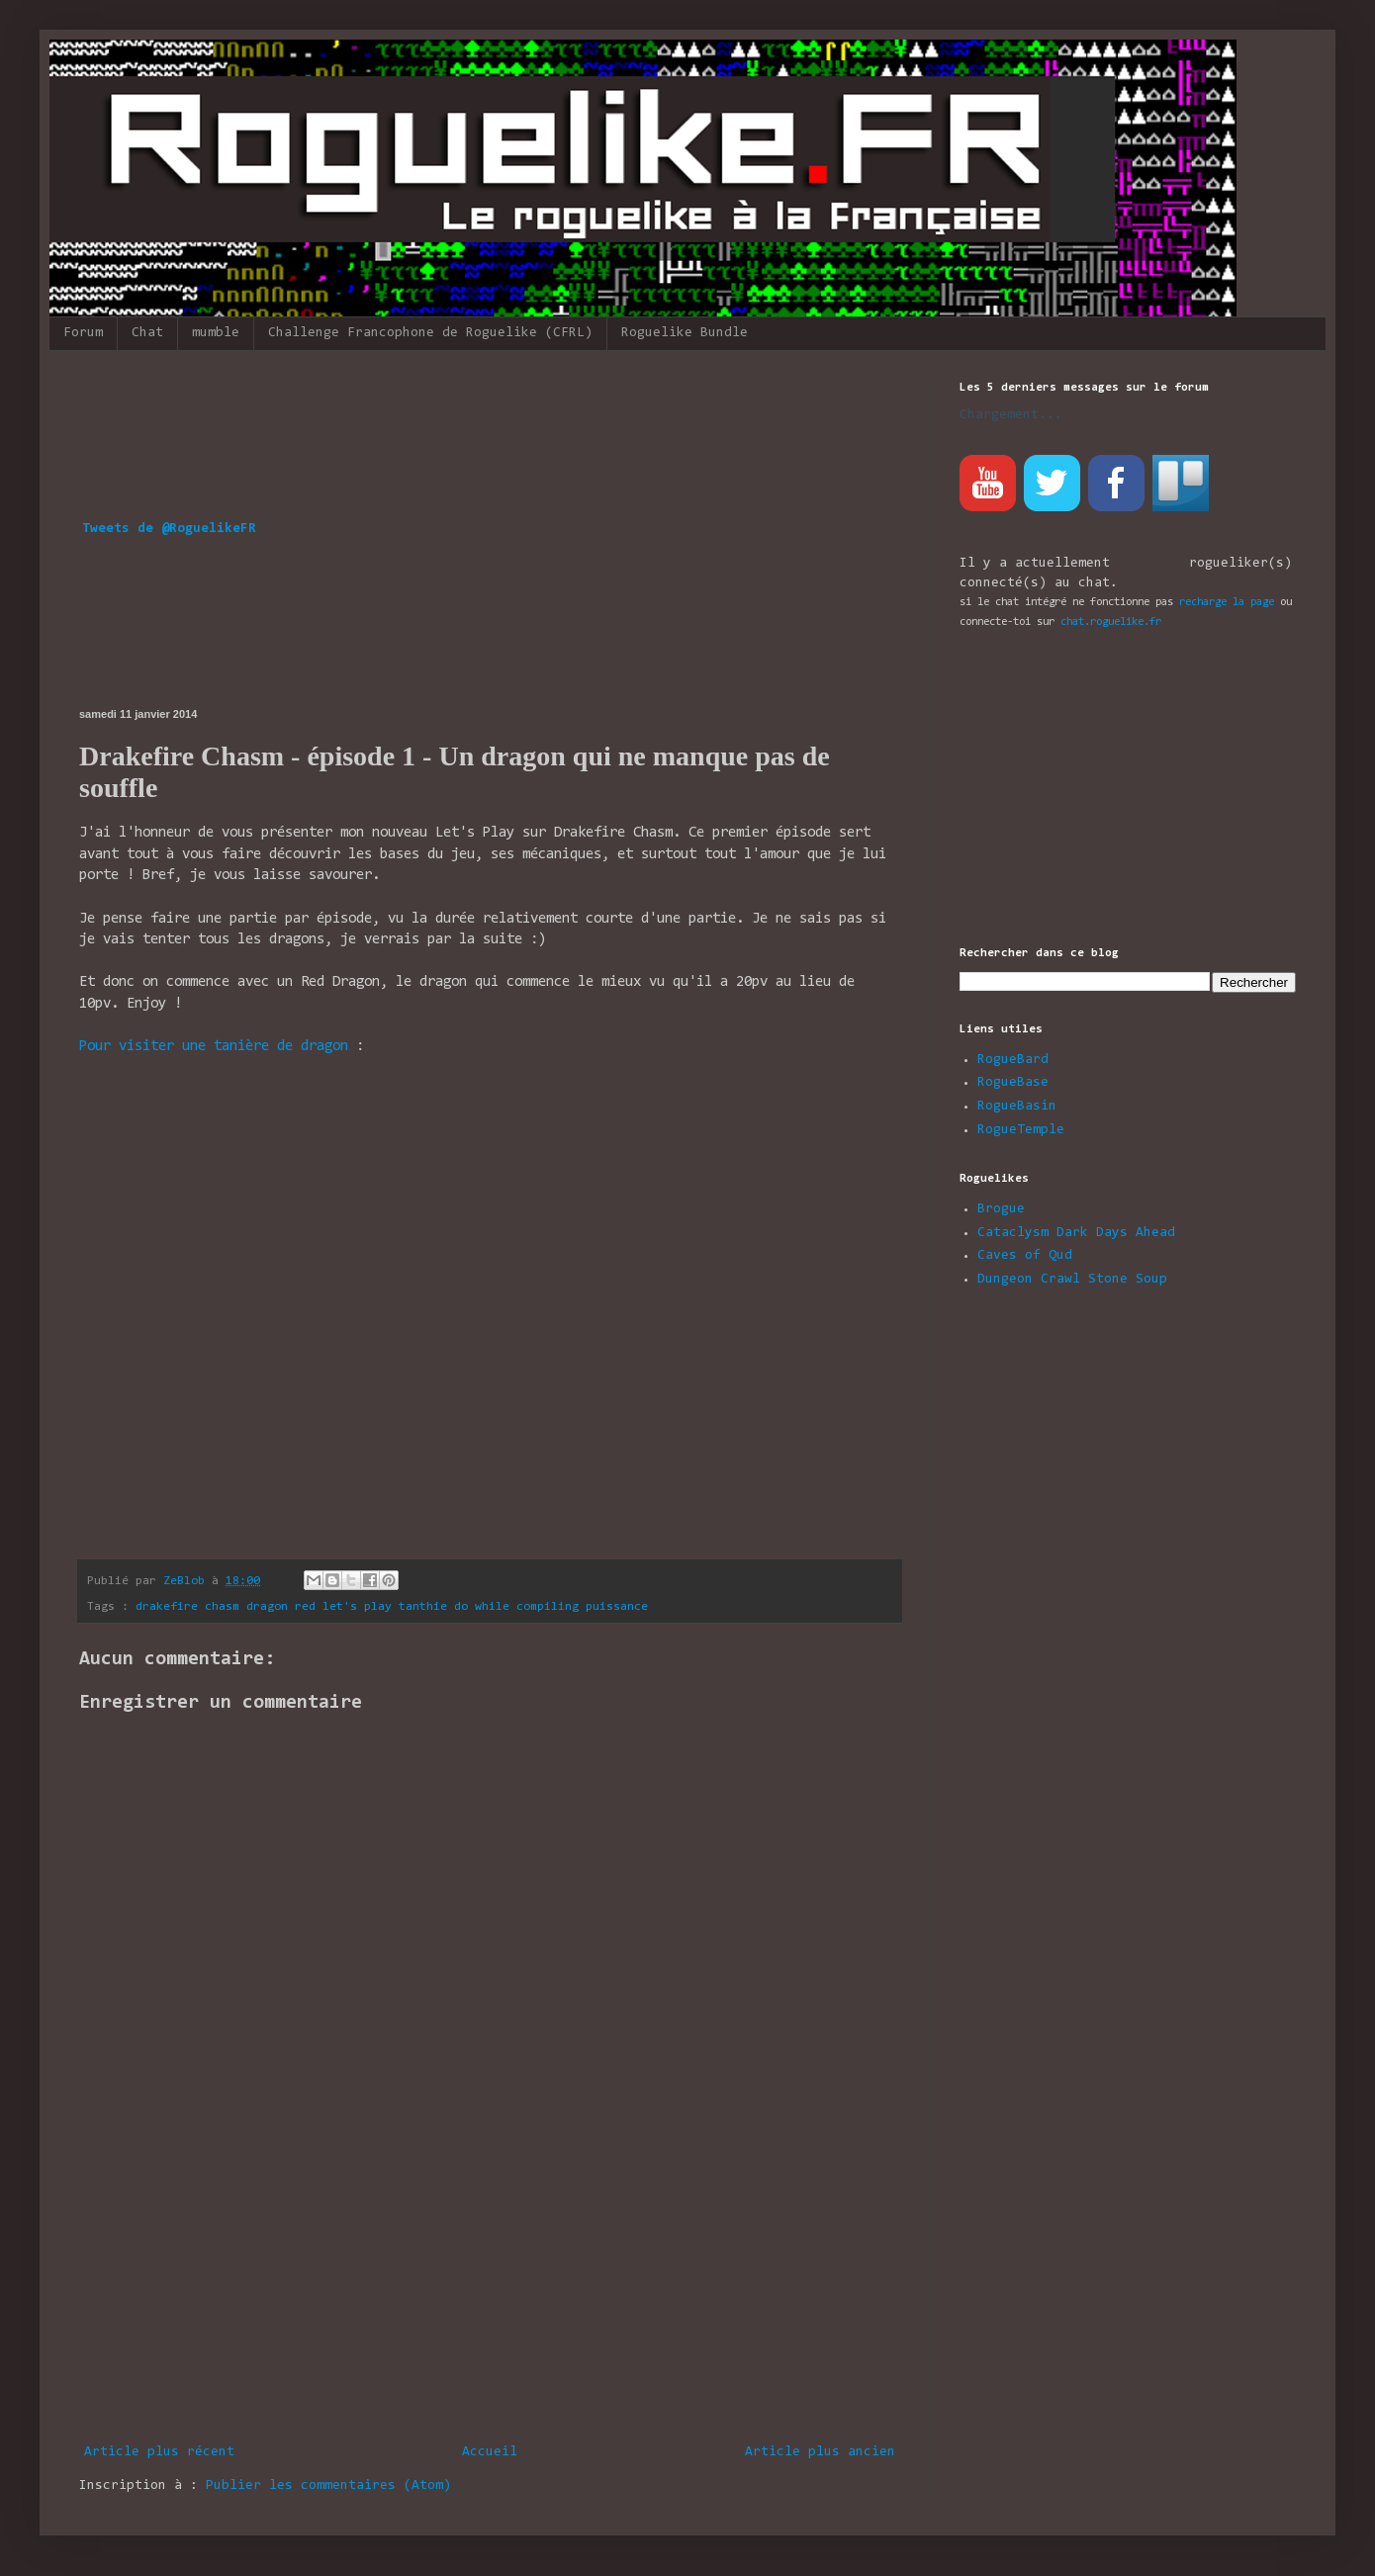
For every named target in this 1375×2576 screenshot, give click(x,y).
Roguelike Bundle (684, 333)
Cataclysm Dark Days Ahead (1076, 1233)
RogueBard (1013, 1060)
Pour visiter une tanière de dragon (213, 1046)
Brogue (1001, 1209)
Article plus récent (159, 2452)
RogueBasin (1016, 1106)
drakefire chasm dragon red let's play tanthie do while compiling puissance (392, 1607)
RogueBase (1013, 1083)
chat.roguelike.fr (1110, 622)
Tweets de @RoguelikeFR (169, 529)
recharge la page (1226, 602)
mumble (215, 333)
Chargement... (1011, 415)
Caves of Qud (1024, 1256)
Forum (83, 333)
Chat (147, 333)
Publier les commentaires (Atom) (328, 2486)
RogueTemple (1020, 1130)
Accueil (489, 2452)
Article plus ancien (820, 2452)
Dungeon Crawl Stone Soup (1072, 1280)
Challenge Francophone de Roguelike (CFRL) (430, 333)
